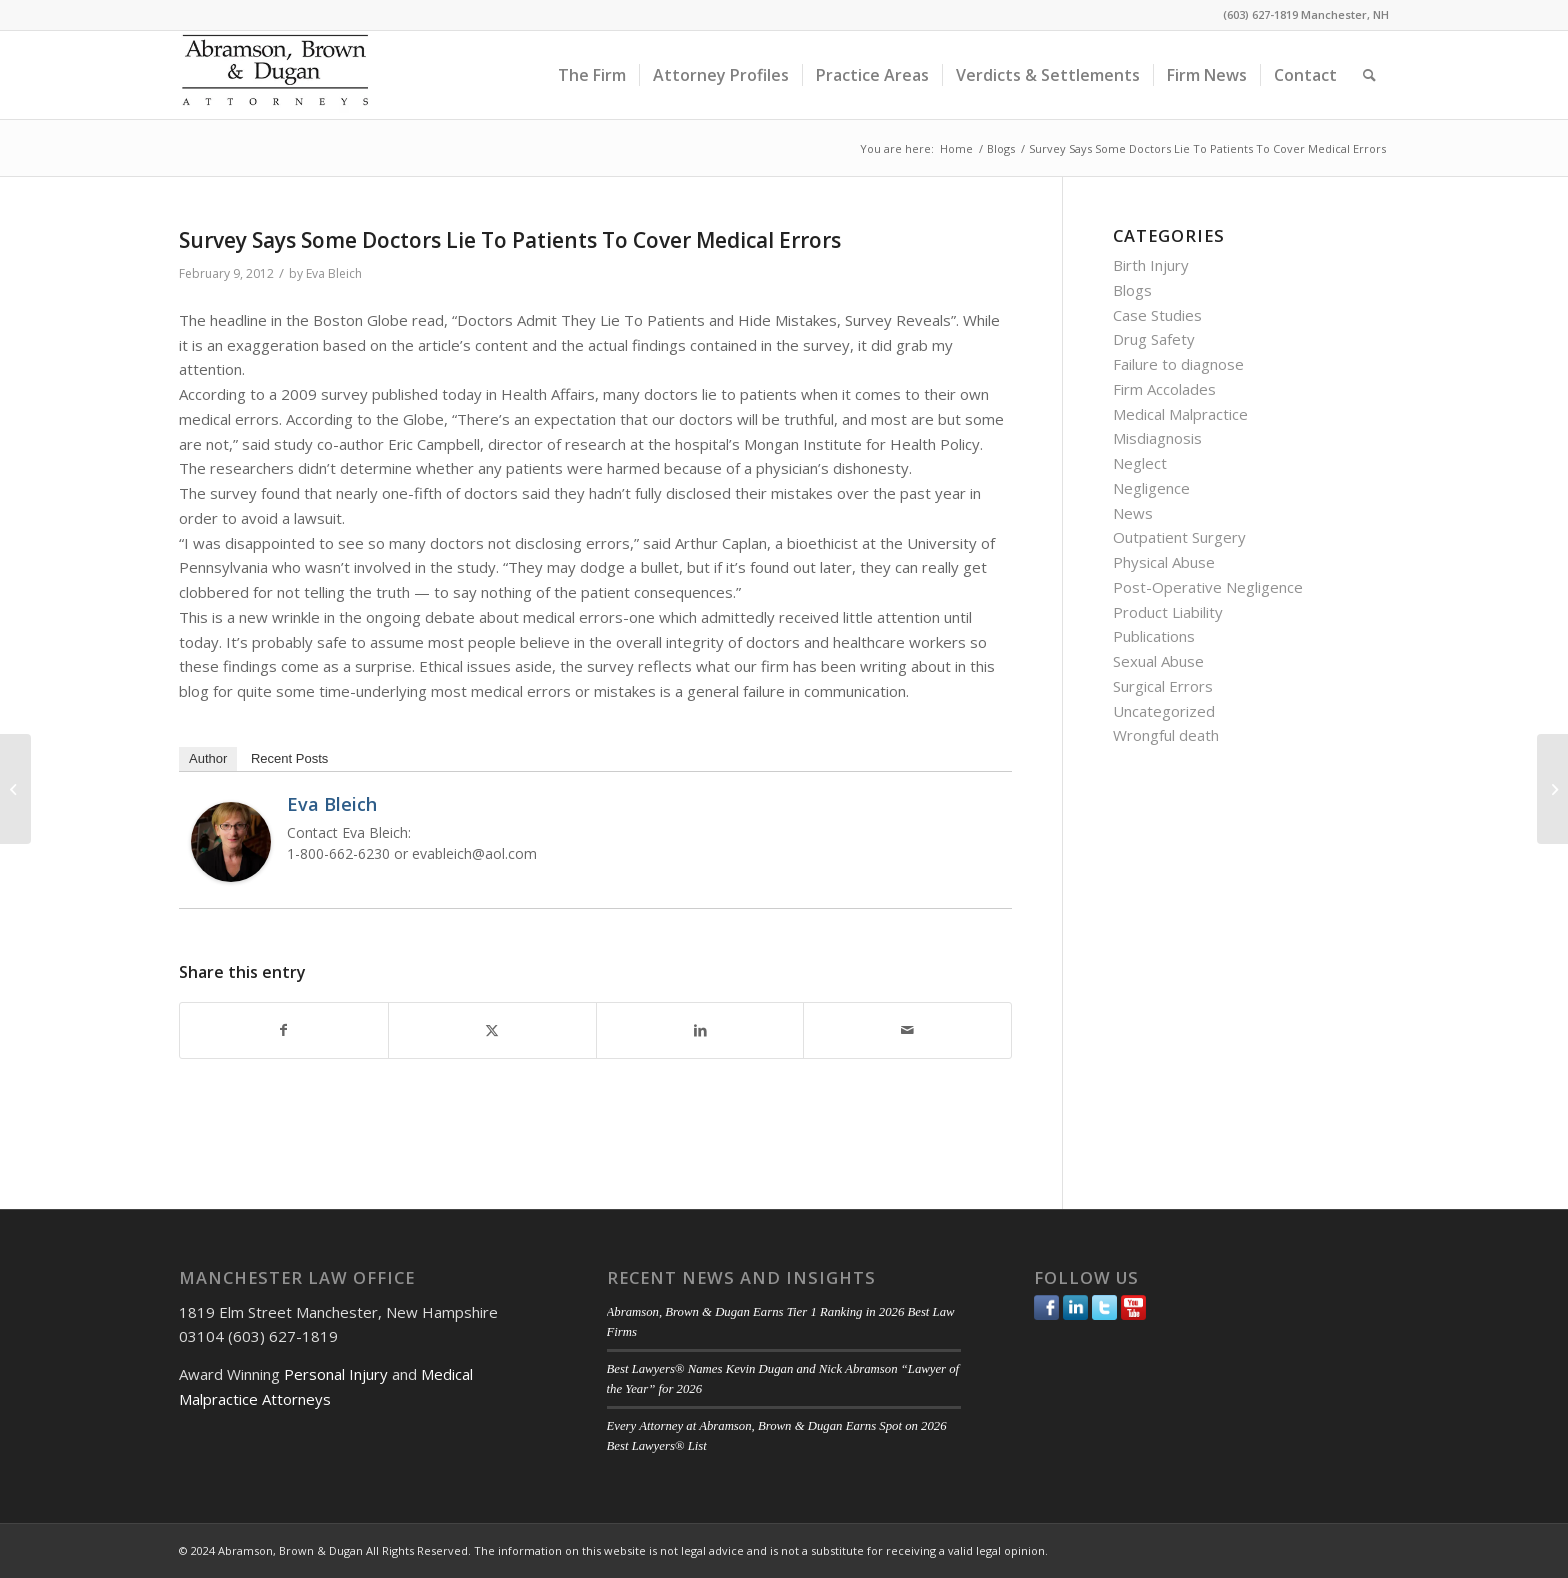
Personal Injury (336, 1374)
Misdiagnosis (1157, 438)
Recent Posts (289, 758)
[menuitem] (592, 75)
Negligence (1151, 488)
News (1133, 513)
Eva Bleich (334, 273)
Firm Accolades (1164, 389)
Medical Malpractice (1180, 414)
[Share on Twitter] (492, 1030)
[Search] (1369, 75)
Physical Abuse (1164, 562)
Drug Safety (1154, 339)
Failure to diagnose (1178, 364)
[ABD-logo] (275, 75)
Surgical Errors (1163, 686)
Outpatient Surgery (1179, 537)
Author (208, 758)
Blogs (1132, 290)
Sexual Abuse (1158, 661)
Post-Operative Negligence (1208, 587)
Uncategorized (1164, 711)
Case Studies (1157, 315)
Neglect (1140, 463)
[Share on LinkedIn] (700, 1030)
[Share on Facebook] (284, 1030)
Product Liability (1168, 612)
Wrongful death (1166, 735)
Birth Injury (1151, 265)
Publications (1154, 636)
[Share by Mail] (907, 1030)
